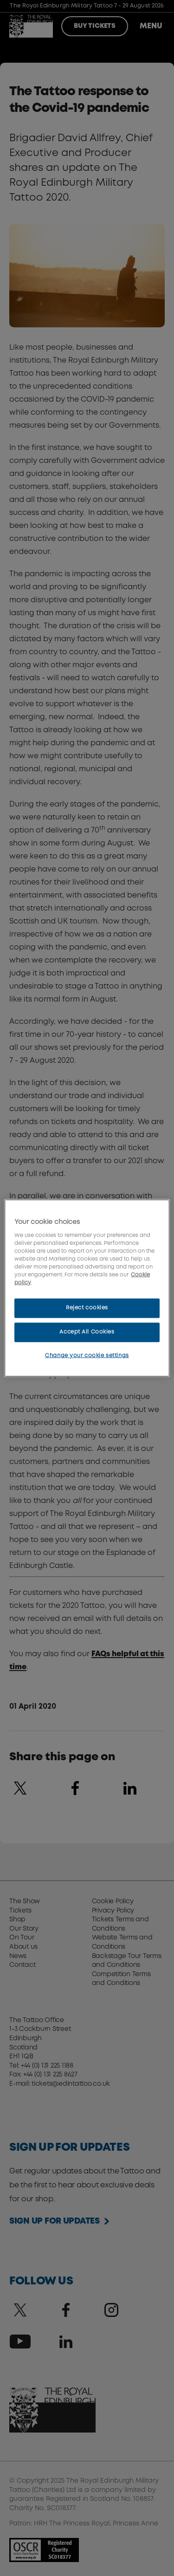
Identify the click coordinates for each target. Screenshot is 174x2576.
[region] (86, 1288)
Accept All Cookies (86, 1332)
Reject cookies (87, 1308)
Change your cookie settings (87, 1355)
